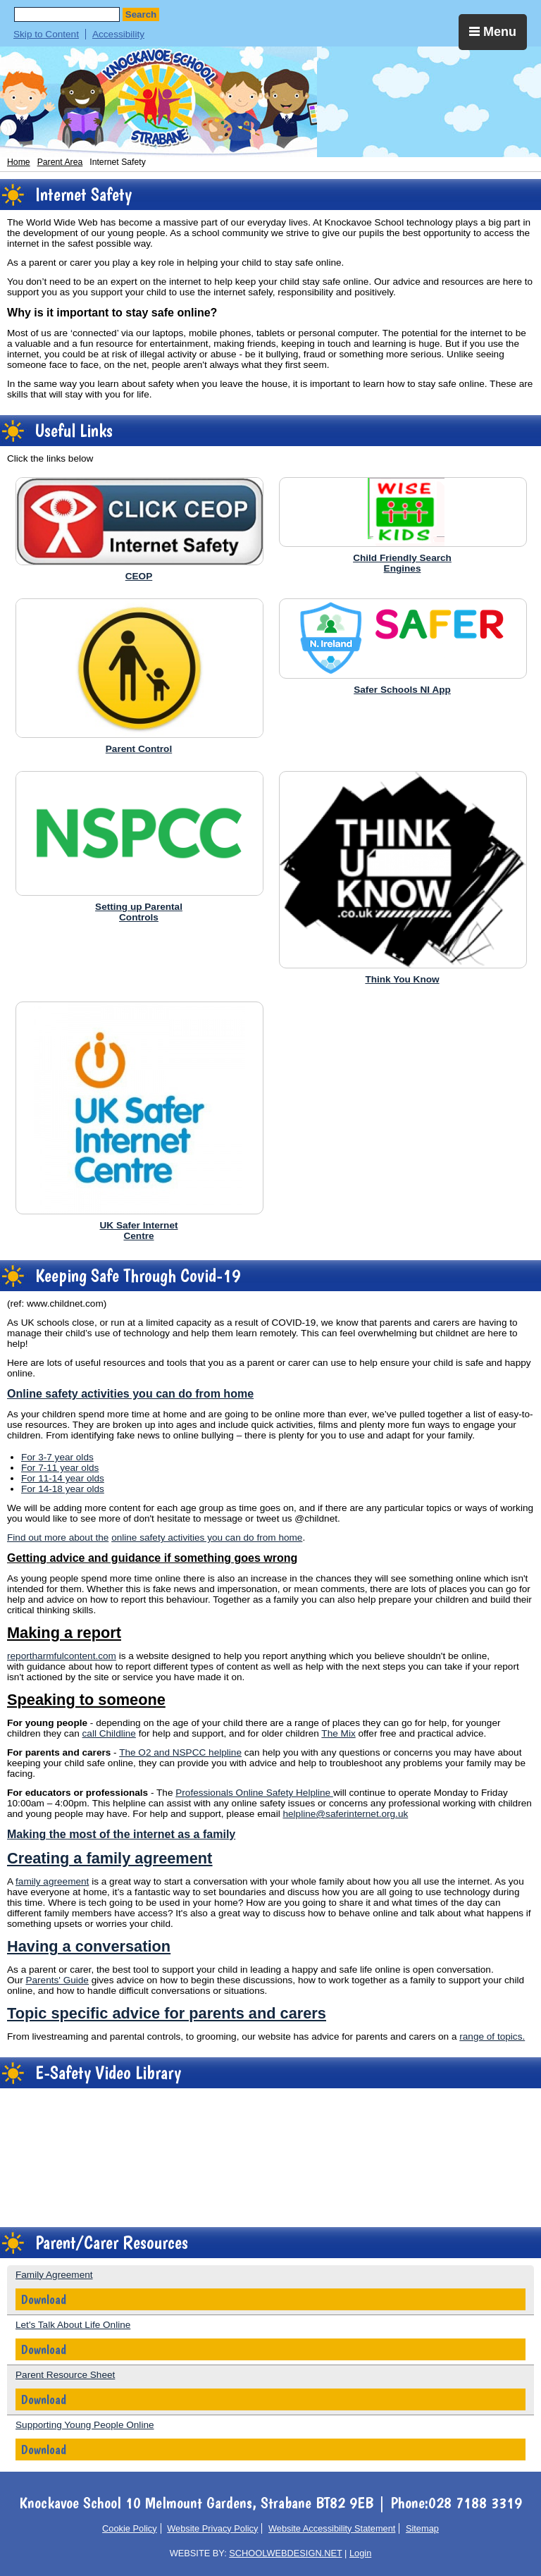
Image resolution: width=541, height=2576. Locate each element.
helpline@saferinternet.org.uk (345, 1813)
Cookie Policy (129, 2528)
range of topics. (492, 2036)
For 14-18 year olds (62, 1489)
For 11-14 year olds (62, 1478)
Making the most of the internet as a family (121, 1834)
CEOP (139, 576)
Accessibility (118, 34)
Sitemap (422, 2528)
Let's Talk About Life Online (72, 2324)
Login (360, 2553)
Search (140, 14)
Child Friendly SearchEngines (402, 563)
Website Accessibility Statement (331, 2528)
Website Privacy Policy (212, 2528)
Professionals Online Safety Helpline (254, 1792)
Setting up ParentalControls (138, 912)
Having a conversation (88, 1946)
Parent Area (60, 162)
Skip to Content (46, 34)
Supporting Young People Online (84, 2425)
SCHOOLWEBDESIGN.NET (285, 2553)
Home (18, 162)
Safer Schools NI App (402, 689)
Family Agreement (54, 2274)
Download (43, 2299)
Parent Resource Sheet (65, 2374)
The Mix (338, 1733)
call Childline (109, 1733)
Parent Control (139, 749)
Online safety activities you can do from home (130, 1393)
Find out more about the (57, 1537)
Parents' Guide (57, 1980)
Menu (492, 32)
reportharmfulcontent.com (61, 1656)
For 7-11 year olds (60, 1467)
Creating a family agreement (109, 1858)
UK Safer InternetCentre (138, 1230)
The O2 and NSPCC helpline (180, 1752)
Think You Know (402, 979)
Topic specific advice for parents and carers (166, 2013)
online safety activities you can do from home (206, 1537)
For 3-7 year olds (57, 1457)
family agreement (52, 1881)
